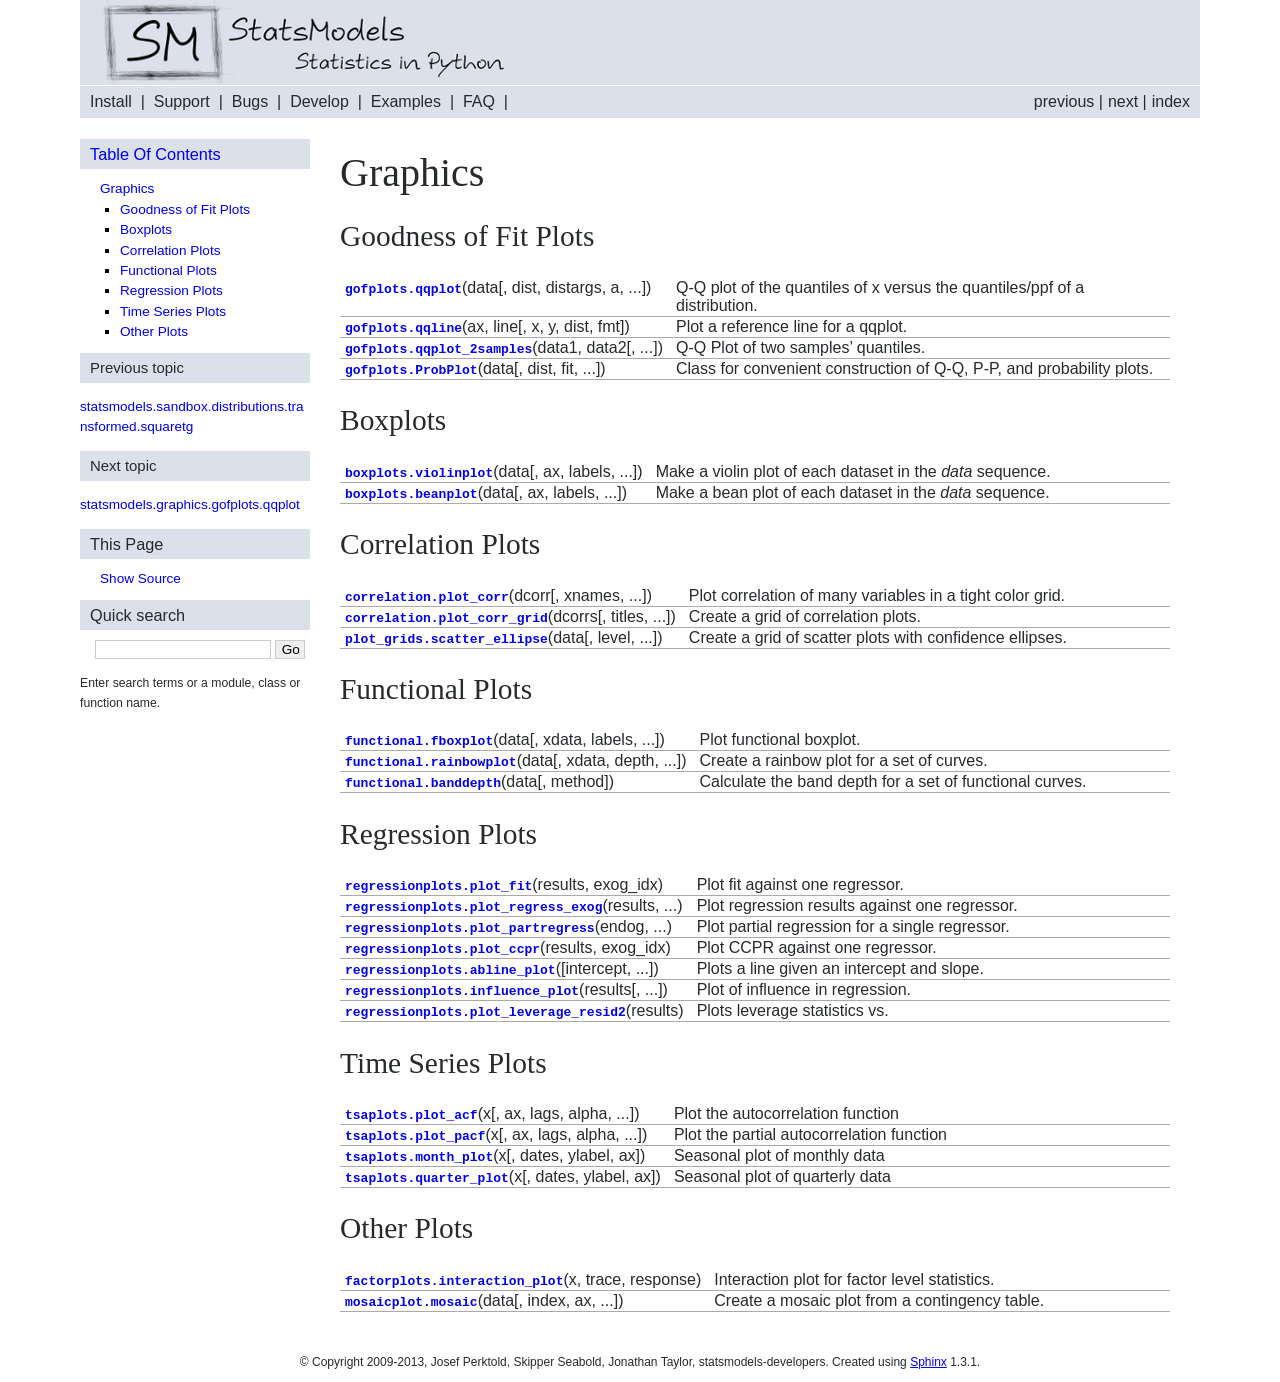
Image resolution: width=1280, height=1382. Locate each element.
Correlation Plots (170, 250)
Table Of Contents (155, 154)
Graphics (127, 188)
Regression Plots (171, 290)
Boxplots (146, 229)
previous (1064, 101)
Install (111, 101)
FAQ (479, 101)
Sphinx (928, 1362)
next (1123, 101)
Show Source (140, 578)
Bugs (250, 101)
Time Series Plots (173, 311)
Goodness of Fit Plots (185, 209)
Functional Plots (168, 270)
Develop (319, 101)
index (1171, 101)
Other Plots (154, 331)
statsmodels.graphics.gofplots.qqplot (190, 504)
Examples (406, 101)
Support (182, 101)
